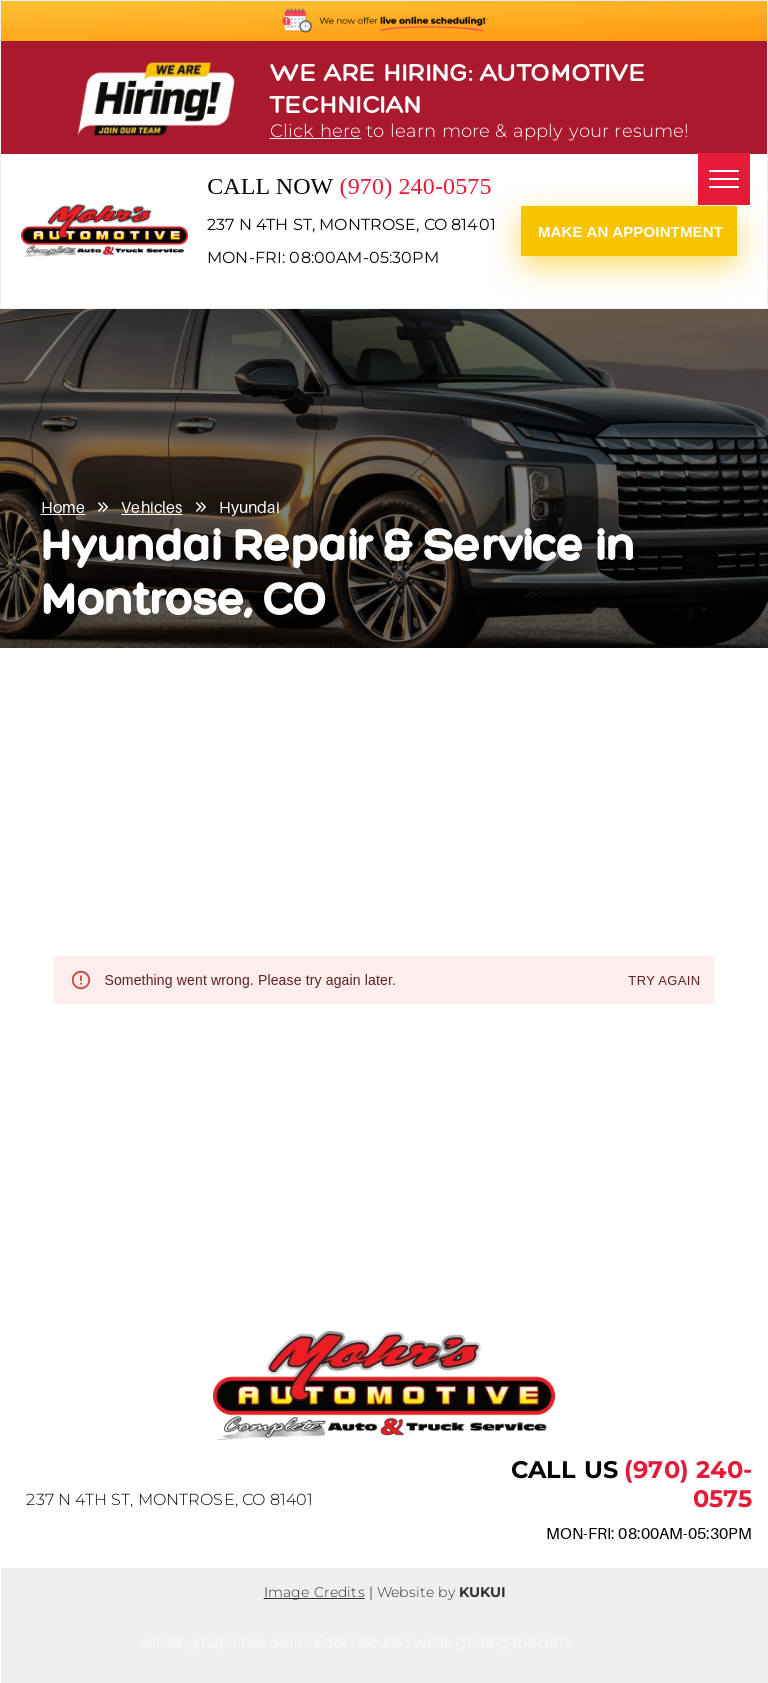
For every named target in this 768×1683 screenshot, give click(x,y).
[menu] (724, 179)
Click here (316, 131)
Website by (416, 1592)
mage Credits (316, 1592)
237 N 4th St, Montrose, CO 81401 (351, 224)
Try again (664, 981)
